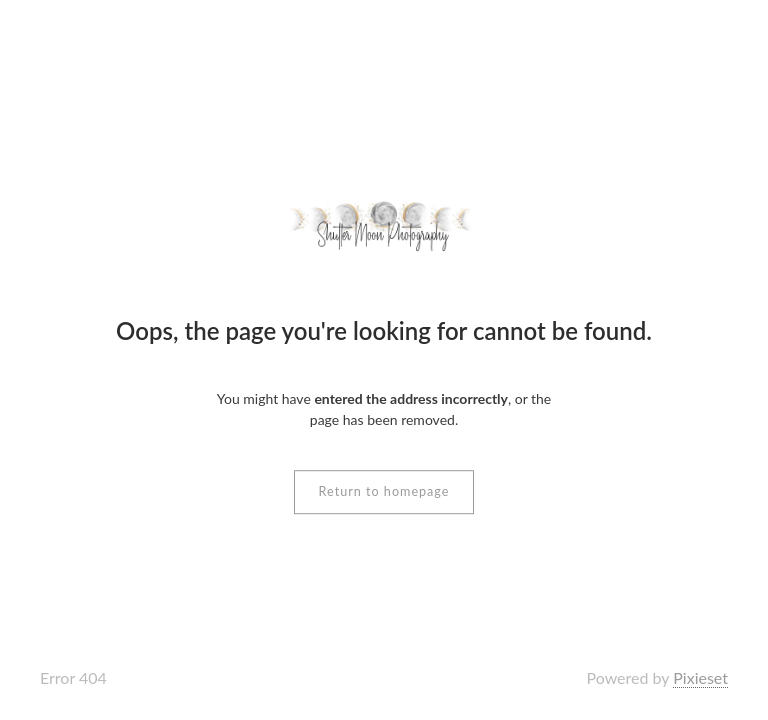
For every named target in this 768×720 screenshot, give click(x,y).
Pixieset (700, 677)
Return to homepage (384, 491)
